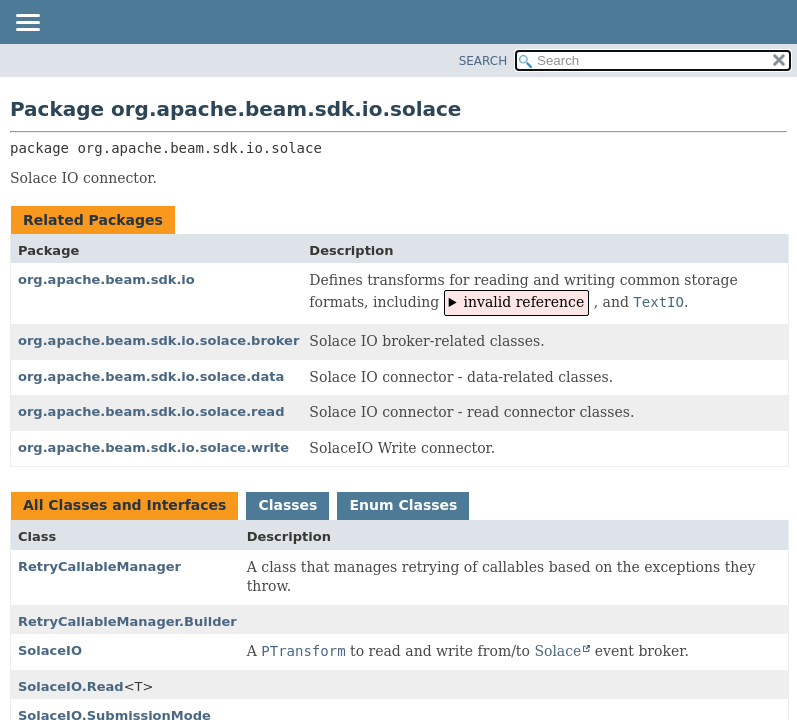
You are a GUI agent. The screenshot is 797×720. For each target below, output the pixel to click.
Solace (557, 651)
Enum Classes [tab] (403, 505)
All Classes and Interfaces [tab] (124, 505)
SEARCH (483, 61)
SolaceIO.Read (71, 686)
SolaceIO (50, 650)
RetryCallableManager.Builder (127, 621)
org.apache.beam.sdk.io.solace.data (151, 376)
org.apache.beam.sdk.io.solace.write (153, 447)
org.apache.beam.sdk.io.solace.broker (158, 340)
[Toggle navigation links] (27, 24)
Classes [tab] (287, 505)
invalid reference (524, 302)
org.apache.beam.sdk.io (106, 279)
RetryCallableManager (99, 566)
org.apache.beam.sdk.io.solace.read (151, 411)
